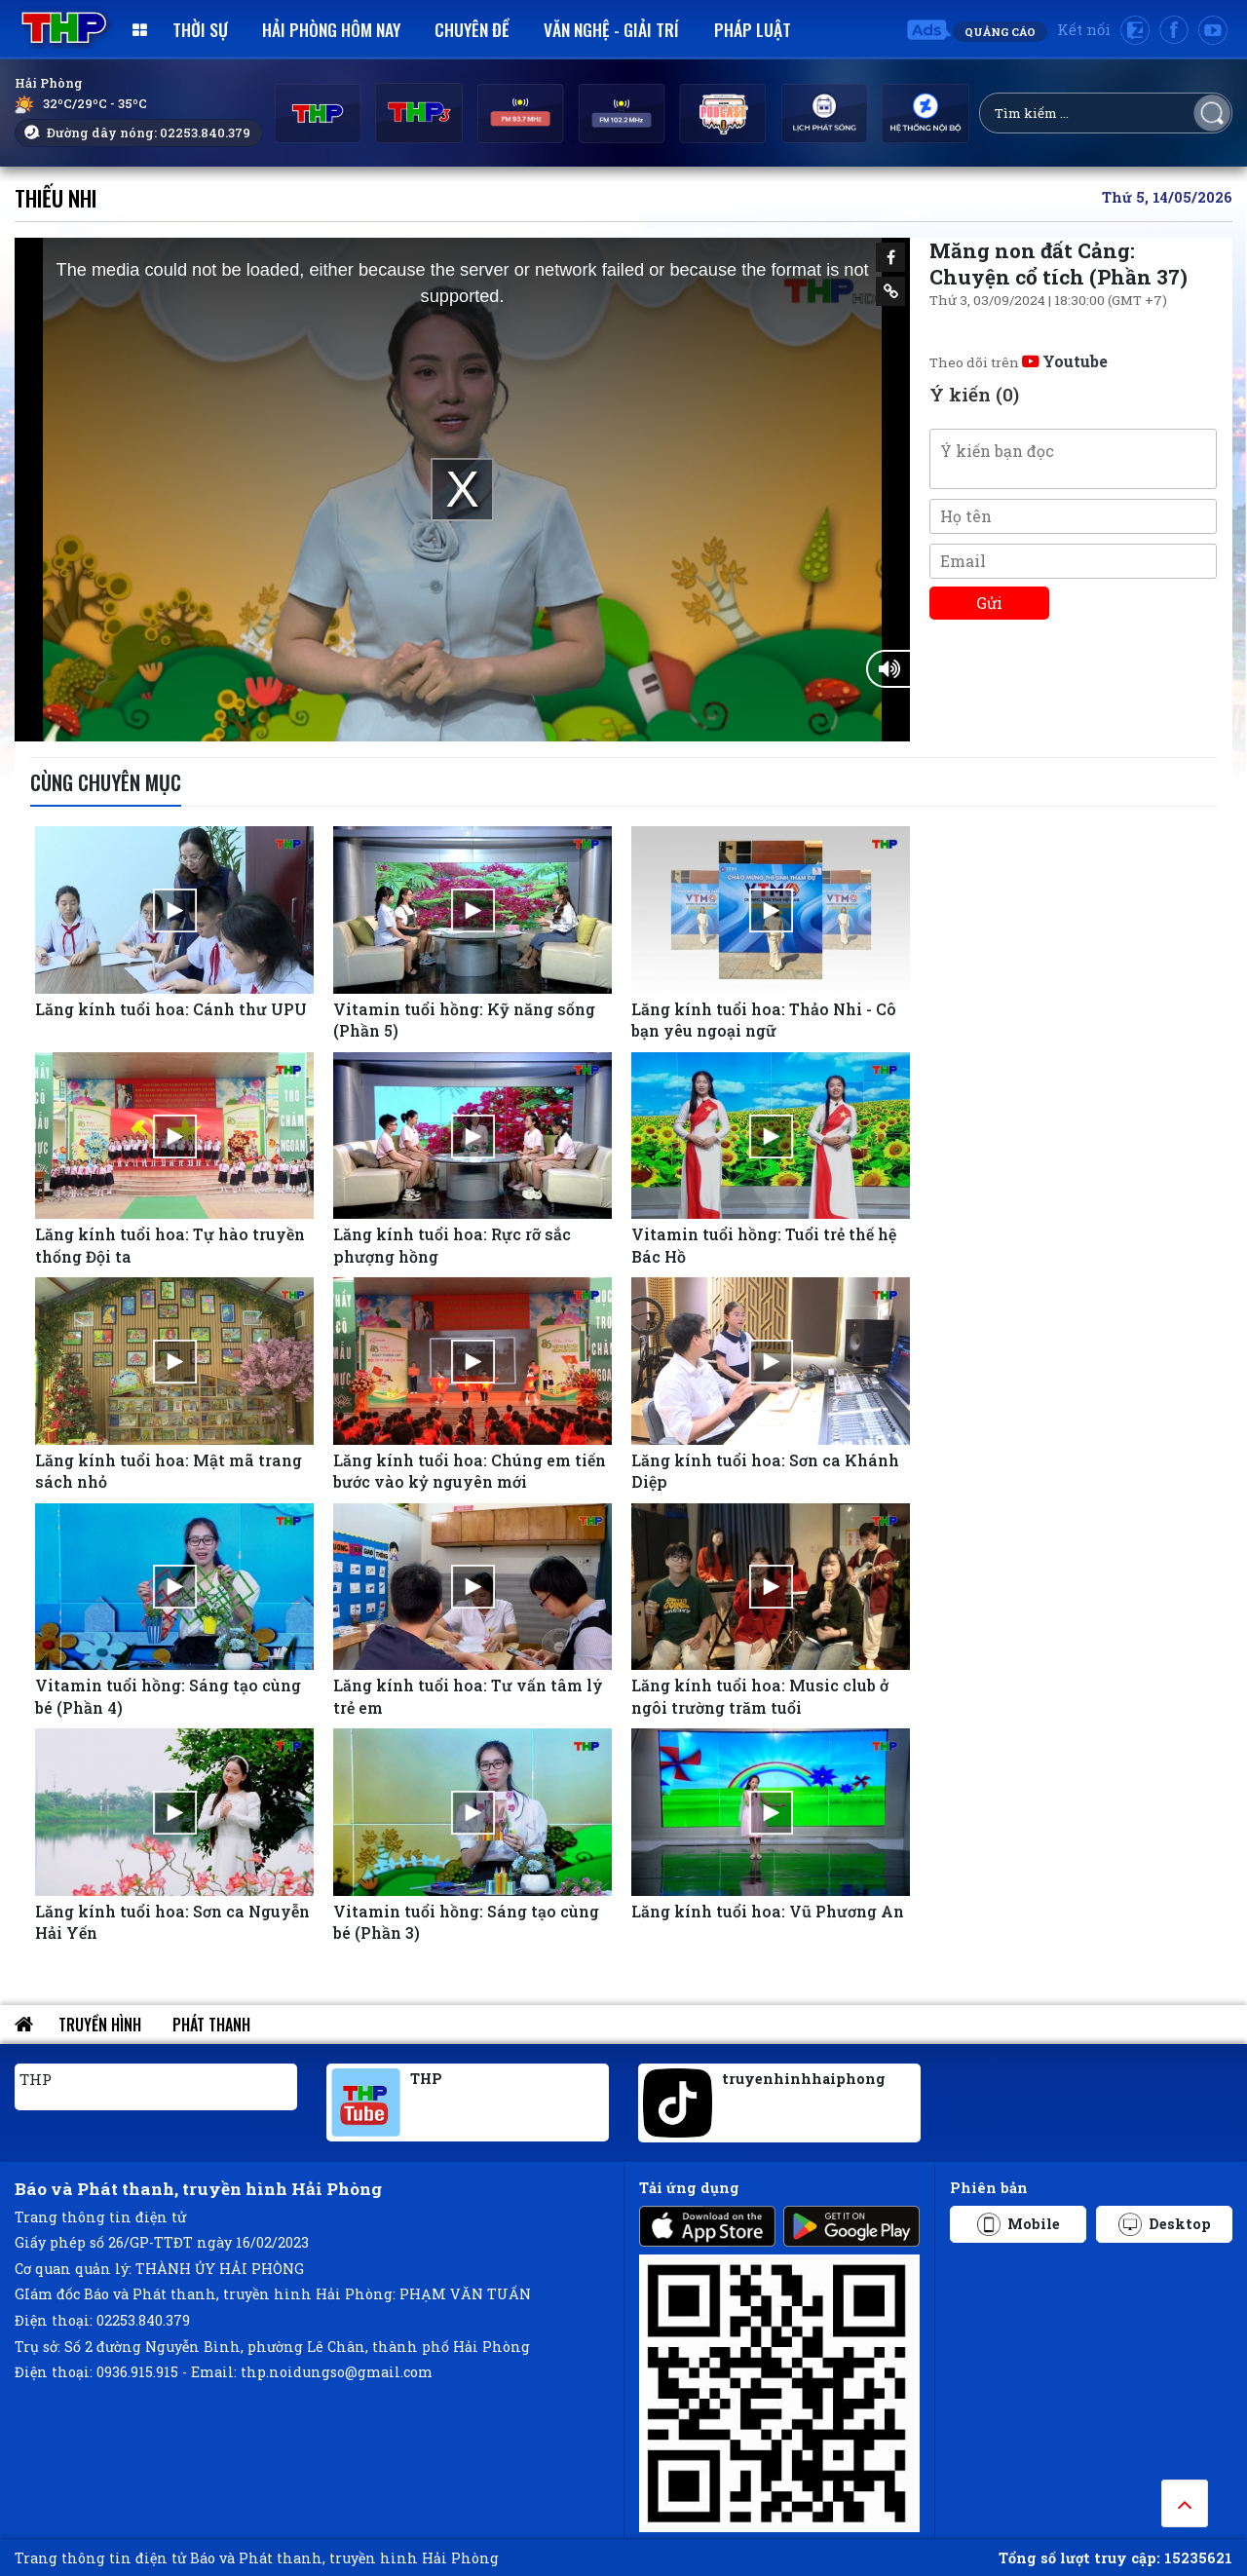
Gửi (989, 602)
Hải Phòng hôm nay (331, 29)
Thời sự (200, 29)
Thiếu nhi (55, 197)
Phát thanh (211, 2024)
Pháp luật (752, 29)
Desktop (1164, 2224)
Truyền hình (99, 2024)
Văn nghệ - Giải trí (611, 29)
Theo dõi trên (1018, 362)
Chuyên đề (472, 29)
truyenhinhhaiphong (804, 2078)
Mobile (1018, 2224)
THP (35, 2079)
